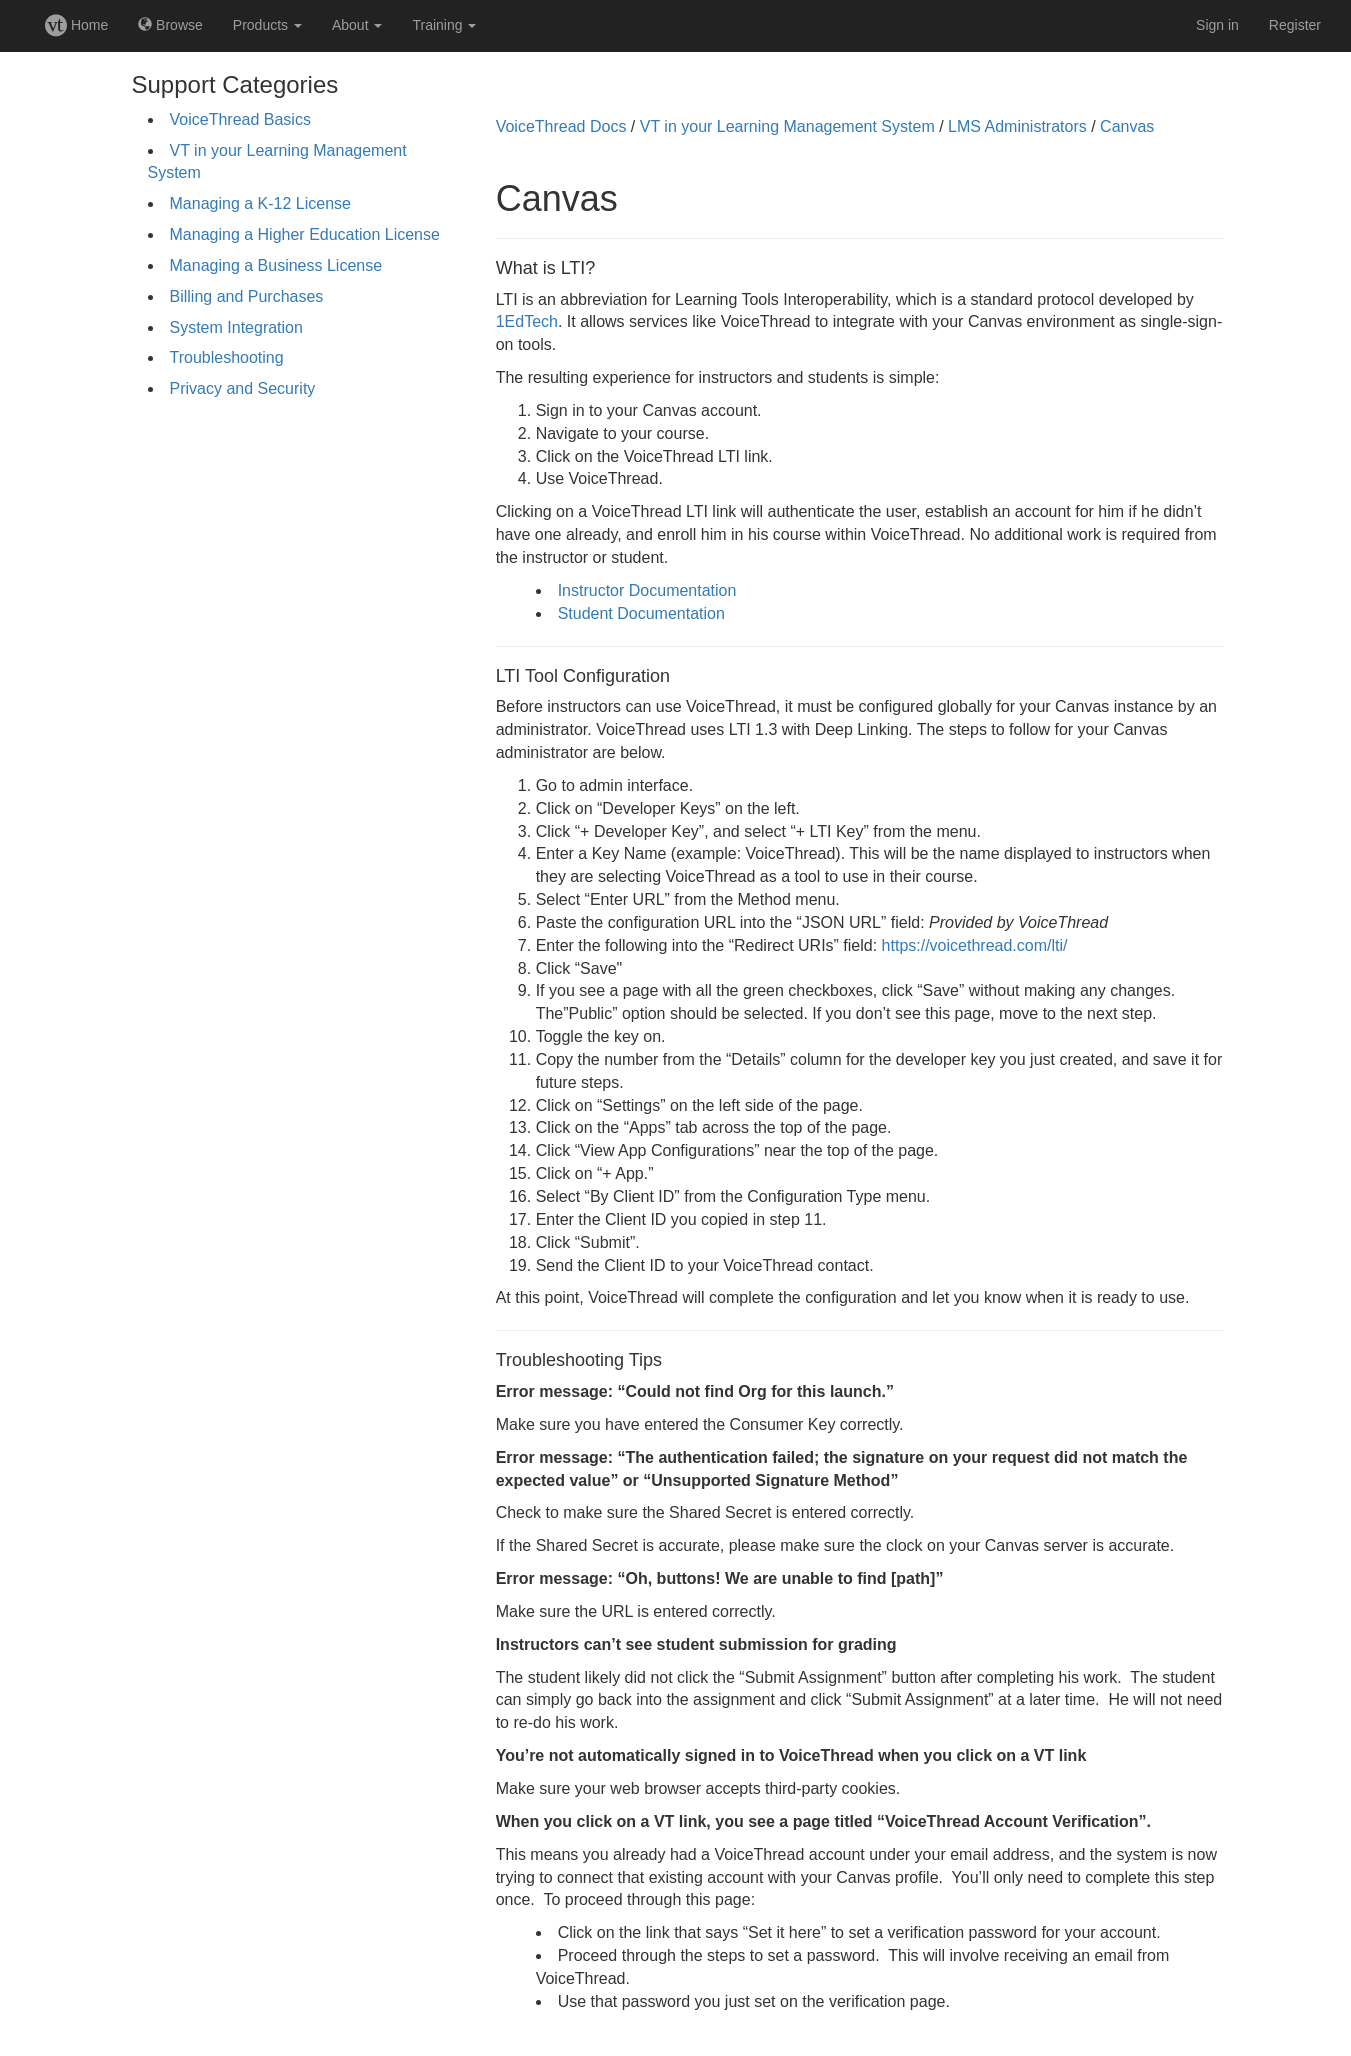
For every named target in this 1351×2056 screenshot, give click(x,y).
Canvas (1127, 126)
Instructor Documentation (647, 590)
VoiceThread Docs (561, 126)
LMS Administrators (1017, 126)
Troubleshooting (227, 357)
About (357, 25)
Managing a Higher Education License (305, 234)
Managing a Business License (276, 265)
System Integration (236, 327)
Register (1295, 25)
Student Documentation (641, 613)
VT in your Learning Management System (787, 126)
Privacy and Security (243, 388)
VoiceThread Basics (240, 119)
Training (444, 25)
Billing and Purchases (247, 296)
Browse (170, 25)
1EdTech (527, 321)
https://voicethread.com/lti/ (975, 945)
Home (76, 25)
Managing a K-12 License (260, 203)
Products (267, 25)
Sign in (1217, 25)
